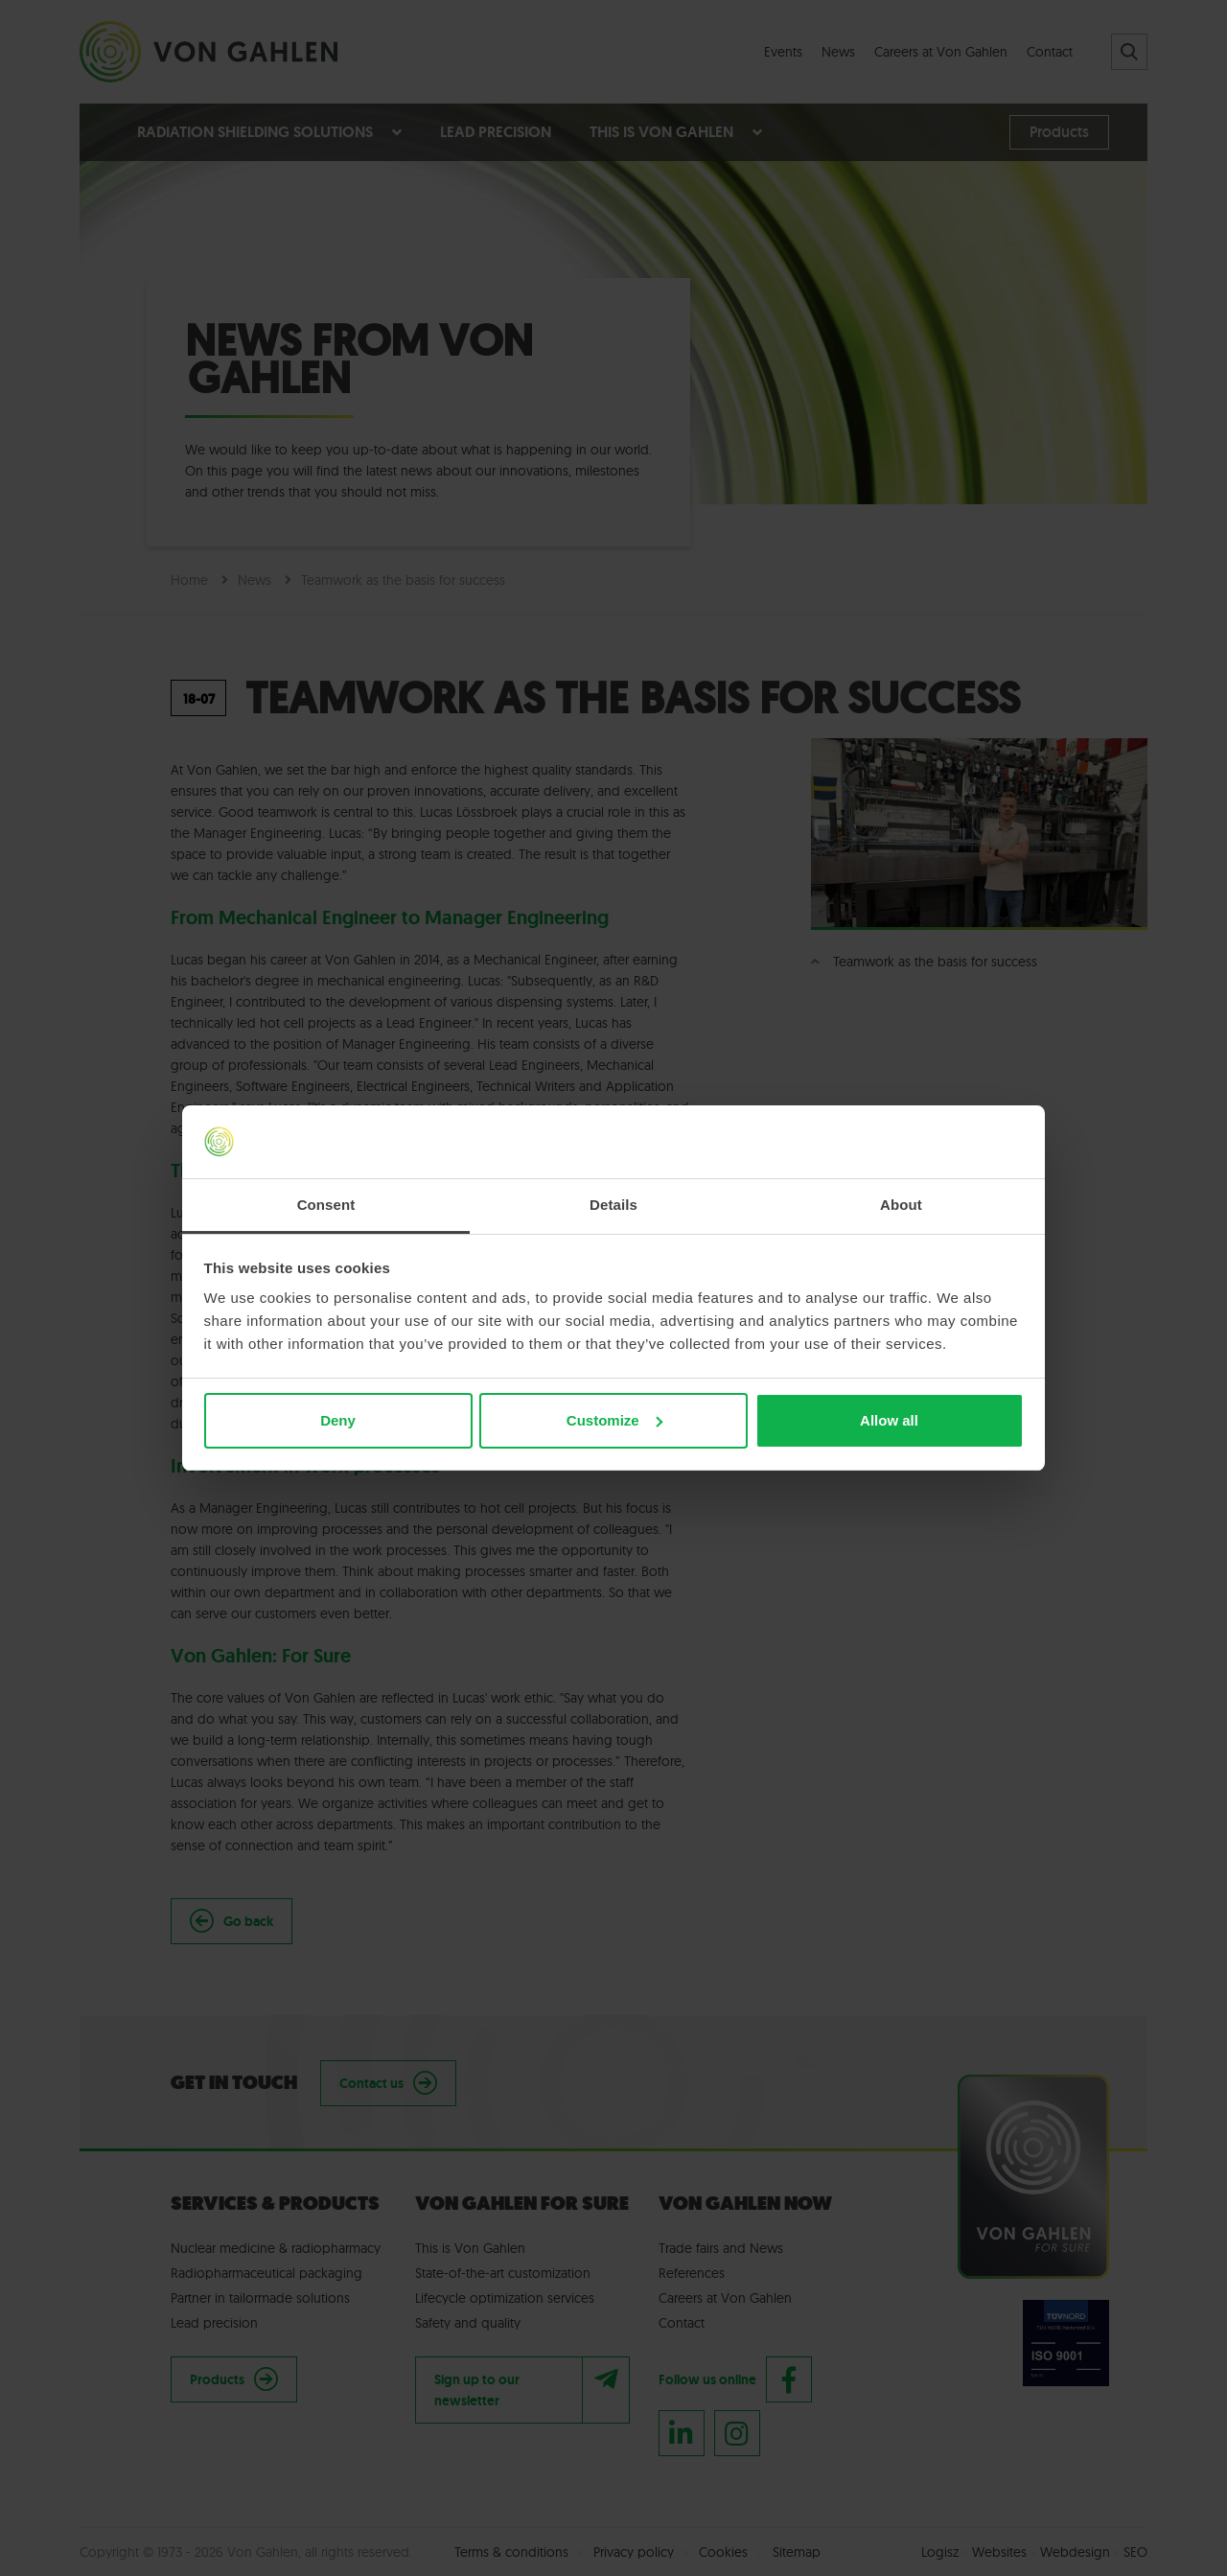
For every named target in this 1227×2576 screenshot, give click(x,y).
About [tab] (901, 1204)
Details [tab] (613, 1204)
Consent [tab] (326, 1204)
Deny (338, 1420)
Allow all (889, 1420)
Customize (614, 1420)
